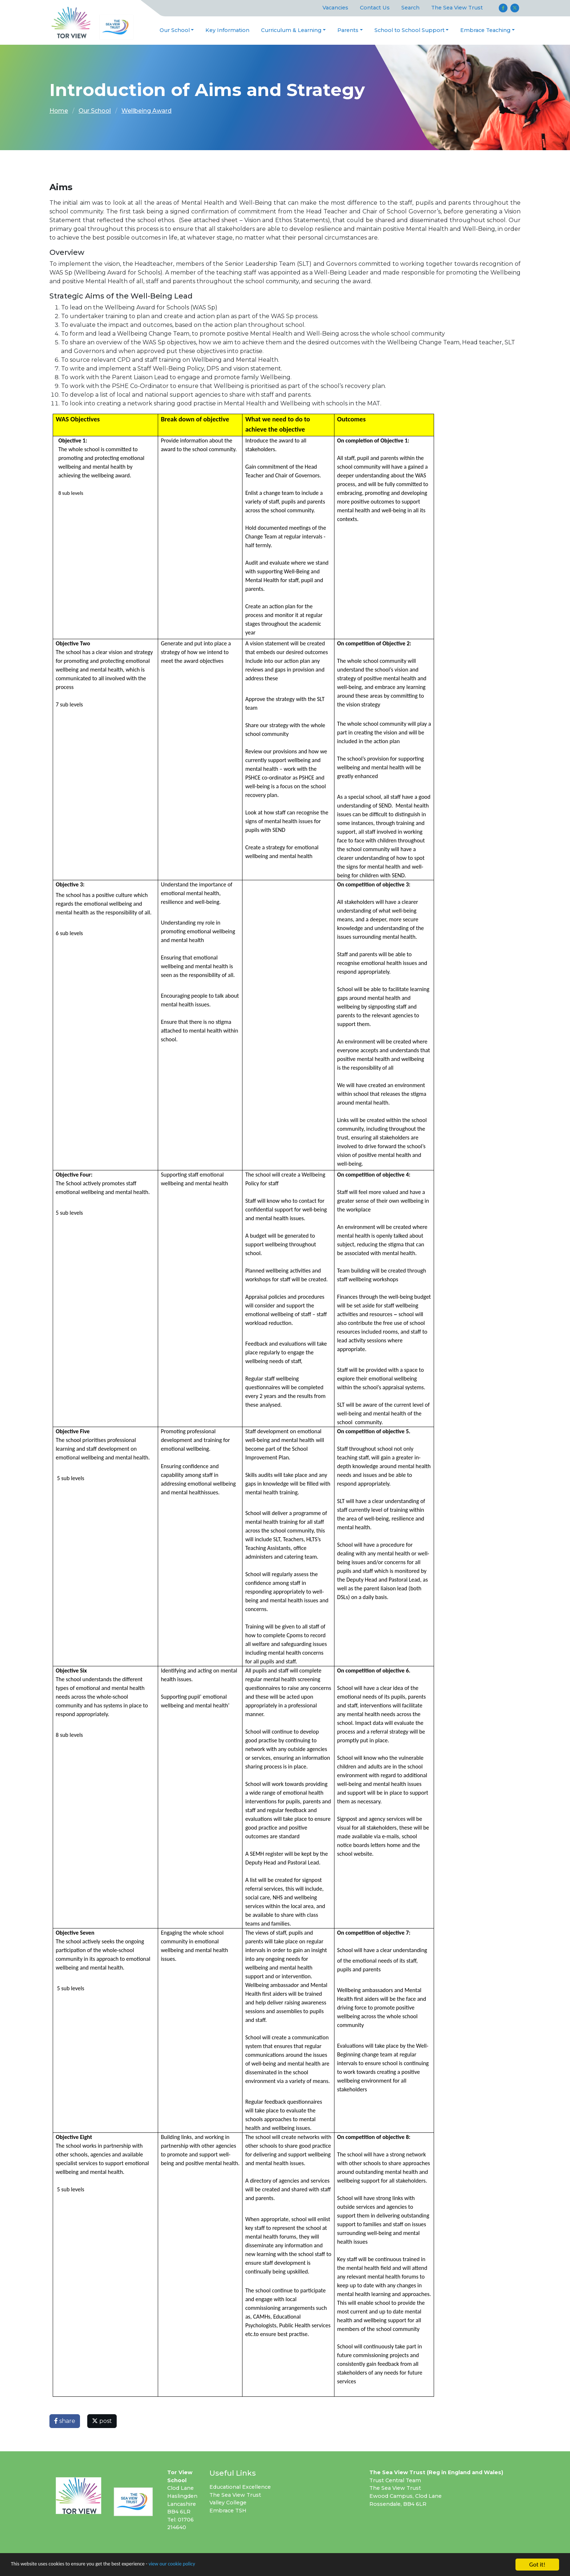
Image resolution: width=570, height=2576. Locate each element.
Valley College (227, 2503)
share (64, 2421)
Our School (175, 30)
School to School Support (409, 30)
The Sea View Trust (457, 8)
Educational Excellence (240, 2487)
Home (58, 111)
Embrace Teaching (485, 30)
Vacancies (335, 8)
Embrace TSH (227, 2511)
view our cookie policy (203, 2565)
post (102, 2421)
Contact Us (375, 8)
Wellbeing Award (146, 111)
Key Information (227, 30)
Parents (347, 30)
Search (410, 8)
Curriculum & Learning (291, 30)
